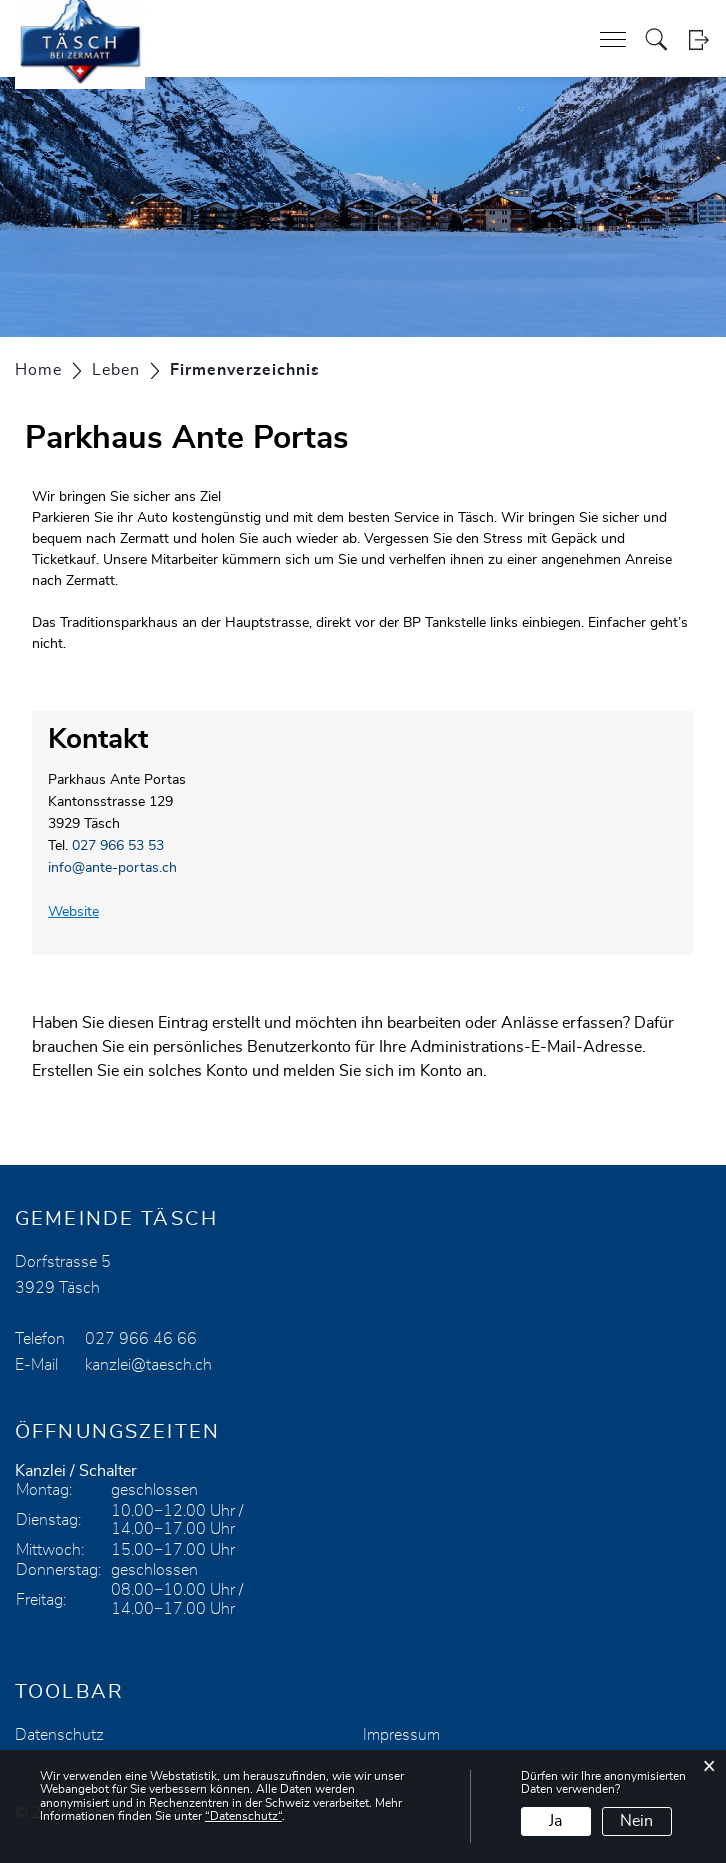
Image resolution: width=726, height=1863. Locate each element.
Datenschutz (59, 1735)
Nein (636, 1821)
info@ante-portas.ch (112, 868)
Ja (555, 1821)
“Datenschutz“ (243, 1816)
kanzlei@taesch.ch (148, 1365)
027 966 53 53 (118, 846)
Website (82, 912)
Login (698, 39)
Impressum (401, 1735)
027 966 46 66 (141, 1339)
